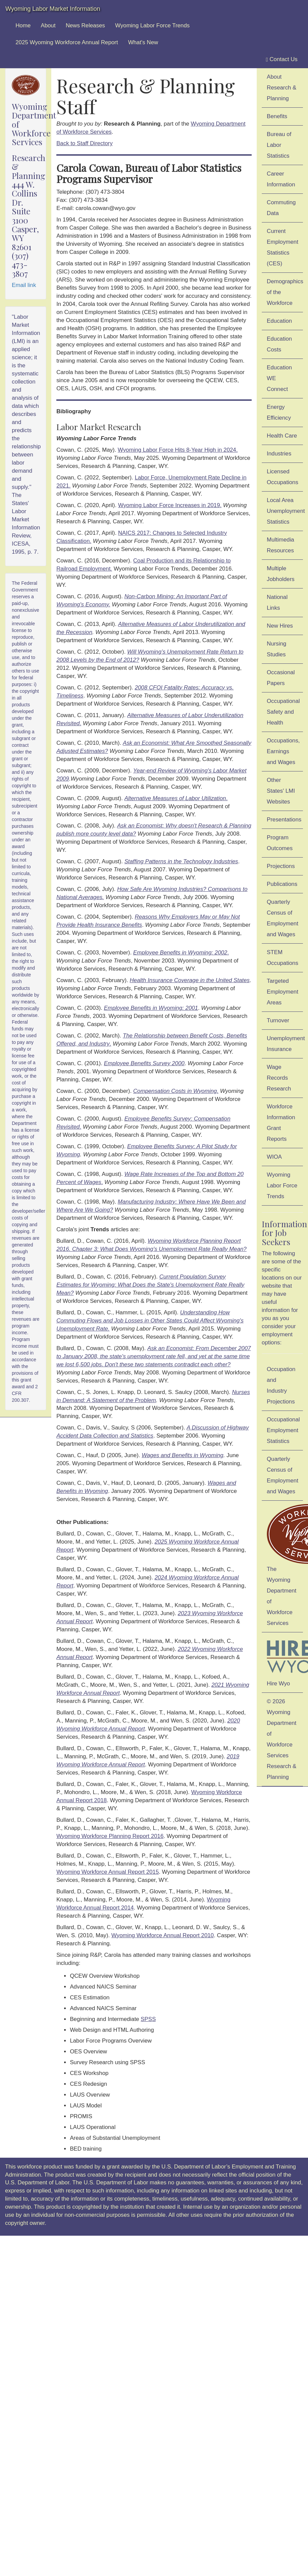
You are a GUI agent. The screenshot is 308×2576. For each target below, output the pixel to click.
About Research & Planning (282, 88)
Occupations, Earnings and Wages (283, 751)
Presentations (284, 819)
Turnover (278, 1020)
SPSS (148, 2019)
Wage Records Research (279, 1078)
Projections (281, 866)
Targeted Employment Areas (282, 992)
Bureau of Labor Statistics (279, 145)
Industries (279, 453)
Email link (24, 285)
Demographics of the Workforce (285, 292)
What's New (143, 42)
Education (279, 321)
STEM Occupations (282, 957)
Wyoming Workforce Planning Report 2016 (110, 1836)
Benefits (277, 116)
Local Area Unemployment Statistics (285, 511)
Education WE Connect (279, 378)
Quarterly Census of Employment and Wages (282, 918)
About (48, 25)
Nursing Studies (276, 649)
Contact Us (282, 59)
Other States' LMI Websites (281, 791)
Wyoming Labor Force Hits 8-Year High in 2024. (178, 450)
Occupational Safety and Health (283, 712)
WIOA (274, 1157)
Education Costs (279, 344)
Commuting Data (281, 207)
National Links (277, 602)
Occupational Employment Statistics (283, 1430)
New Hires (280, 626)
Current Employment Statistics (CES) (282, 247)
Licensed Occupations (282, 476)
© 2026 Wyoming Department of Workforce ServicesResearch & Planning (282, 1739)
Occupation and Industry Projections (281, 1385)
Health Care (282, 435)
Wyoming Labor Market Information (52, 8)
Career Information (281, 179)
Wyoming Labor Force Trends (152, 25)
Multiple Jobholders (281, 573)
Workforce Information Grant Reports (281, 1122)
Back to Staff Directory (84, 143)
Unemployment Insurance (285, 1043)
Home (23, 25)
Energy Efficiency (279, 412)
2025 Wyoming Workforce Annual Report (67, 42)
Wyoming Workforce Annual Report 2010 (162, 1935)
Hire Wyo (285, 1661)
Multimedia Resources (280, 545)
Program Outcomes (279, 842)
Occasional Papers (281, 677)
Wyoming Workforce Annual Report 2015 (107, 1872)
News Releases (85, 25)
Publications (282, 884)
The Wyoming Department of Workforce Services (285, 1565)
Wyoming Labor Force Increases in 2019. (170, 505)
